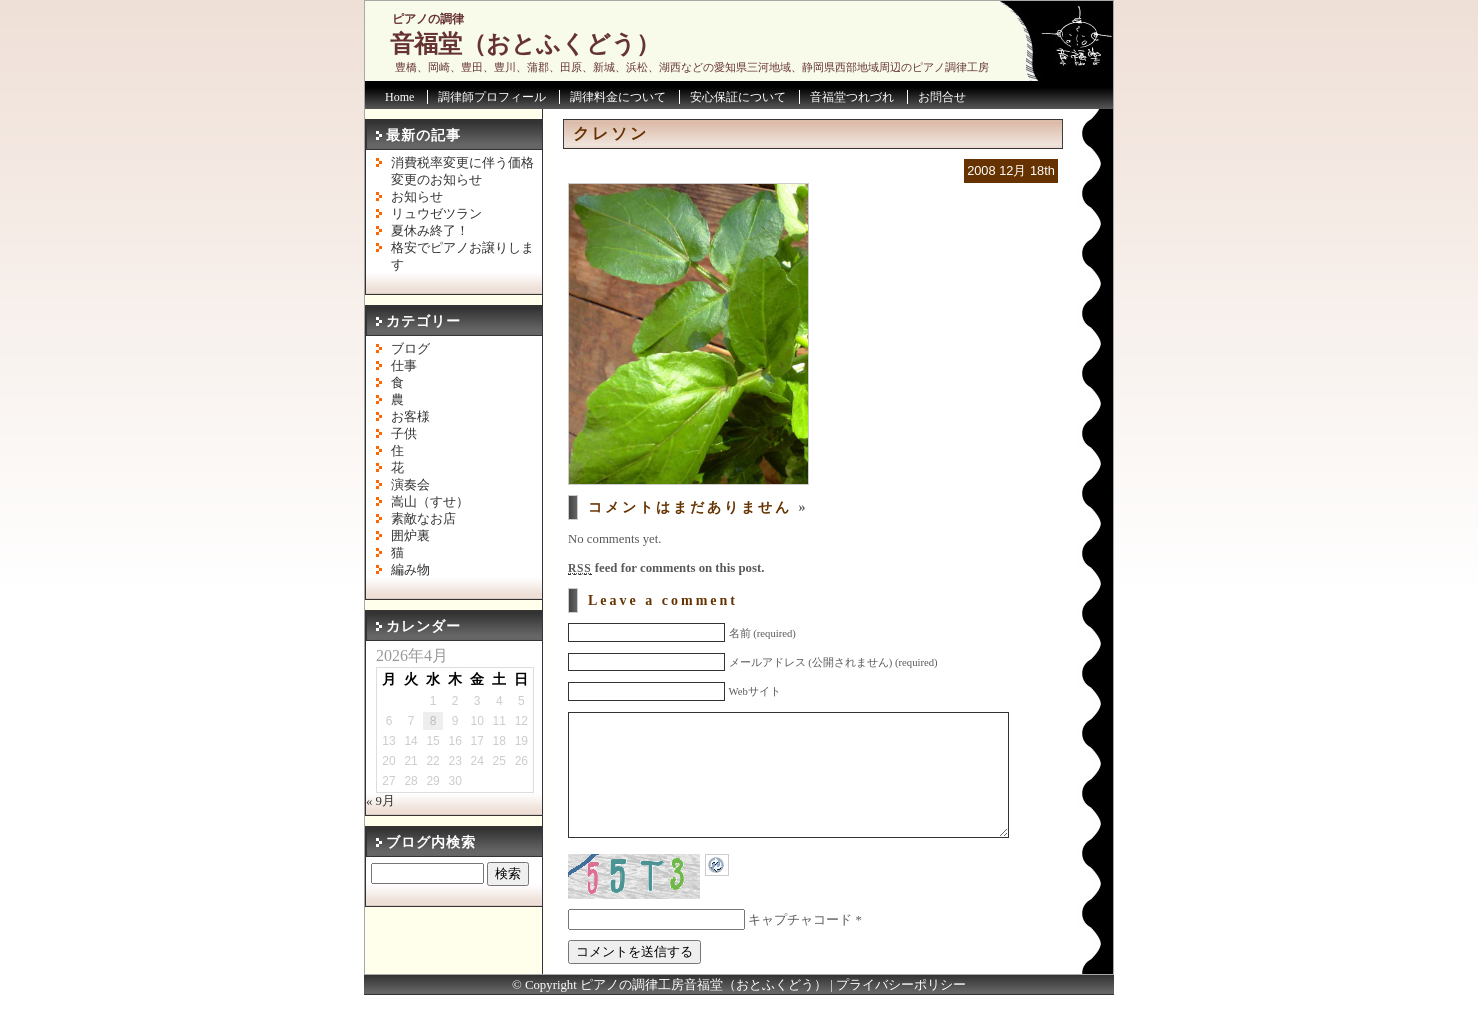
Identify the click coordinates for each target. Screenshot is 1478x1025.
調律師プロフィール (492, 97)
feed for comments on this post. (666, 568)
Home (399, 97)
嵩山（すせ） (430, 502)
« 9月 (380, 801)
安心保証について (738, 97)
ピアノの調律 (428, 19)
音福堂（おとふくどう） (525, 44)
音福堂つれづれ (852, 97)
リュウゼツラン (436, 214)
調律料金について (618, 97)
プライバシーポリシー (901, 1015)
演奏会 (410, 485)
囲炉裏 (410, 536)
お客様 (410, 417)
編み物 (410, 570)
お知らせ (417, 197)
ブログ (410, 349)
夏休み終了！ (430, 231)
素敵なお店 (423, 519)
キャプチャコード (800, 950)
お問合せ (942, 97)
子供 (404, 434)
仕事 (404, 366)
